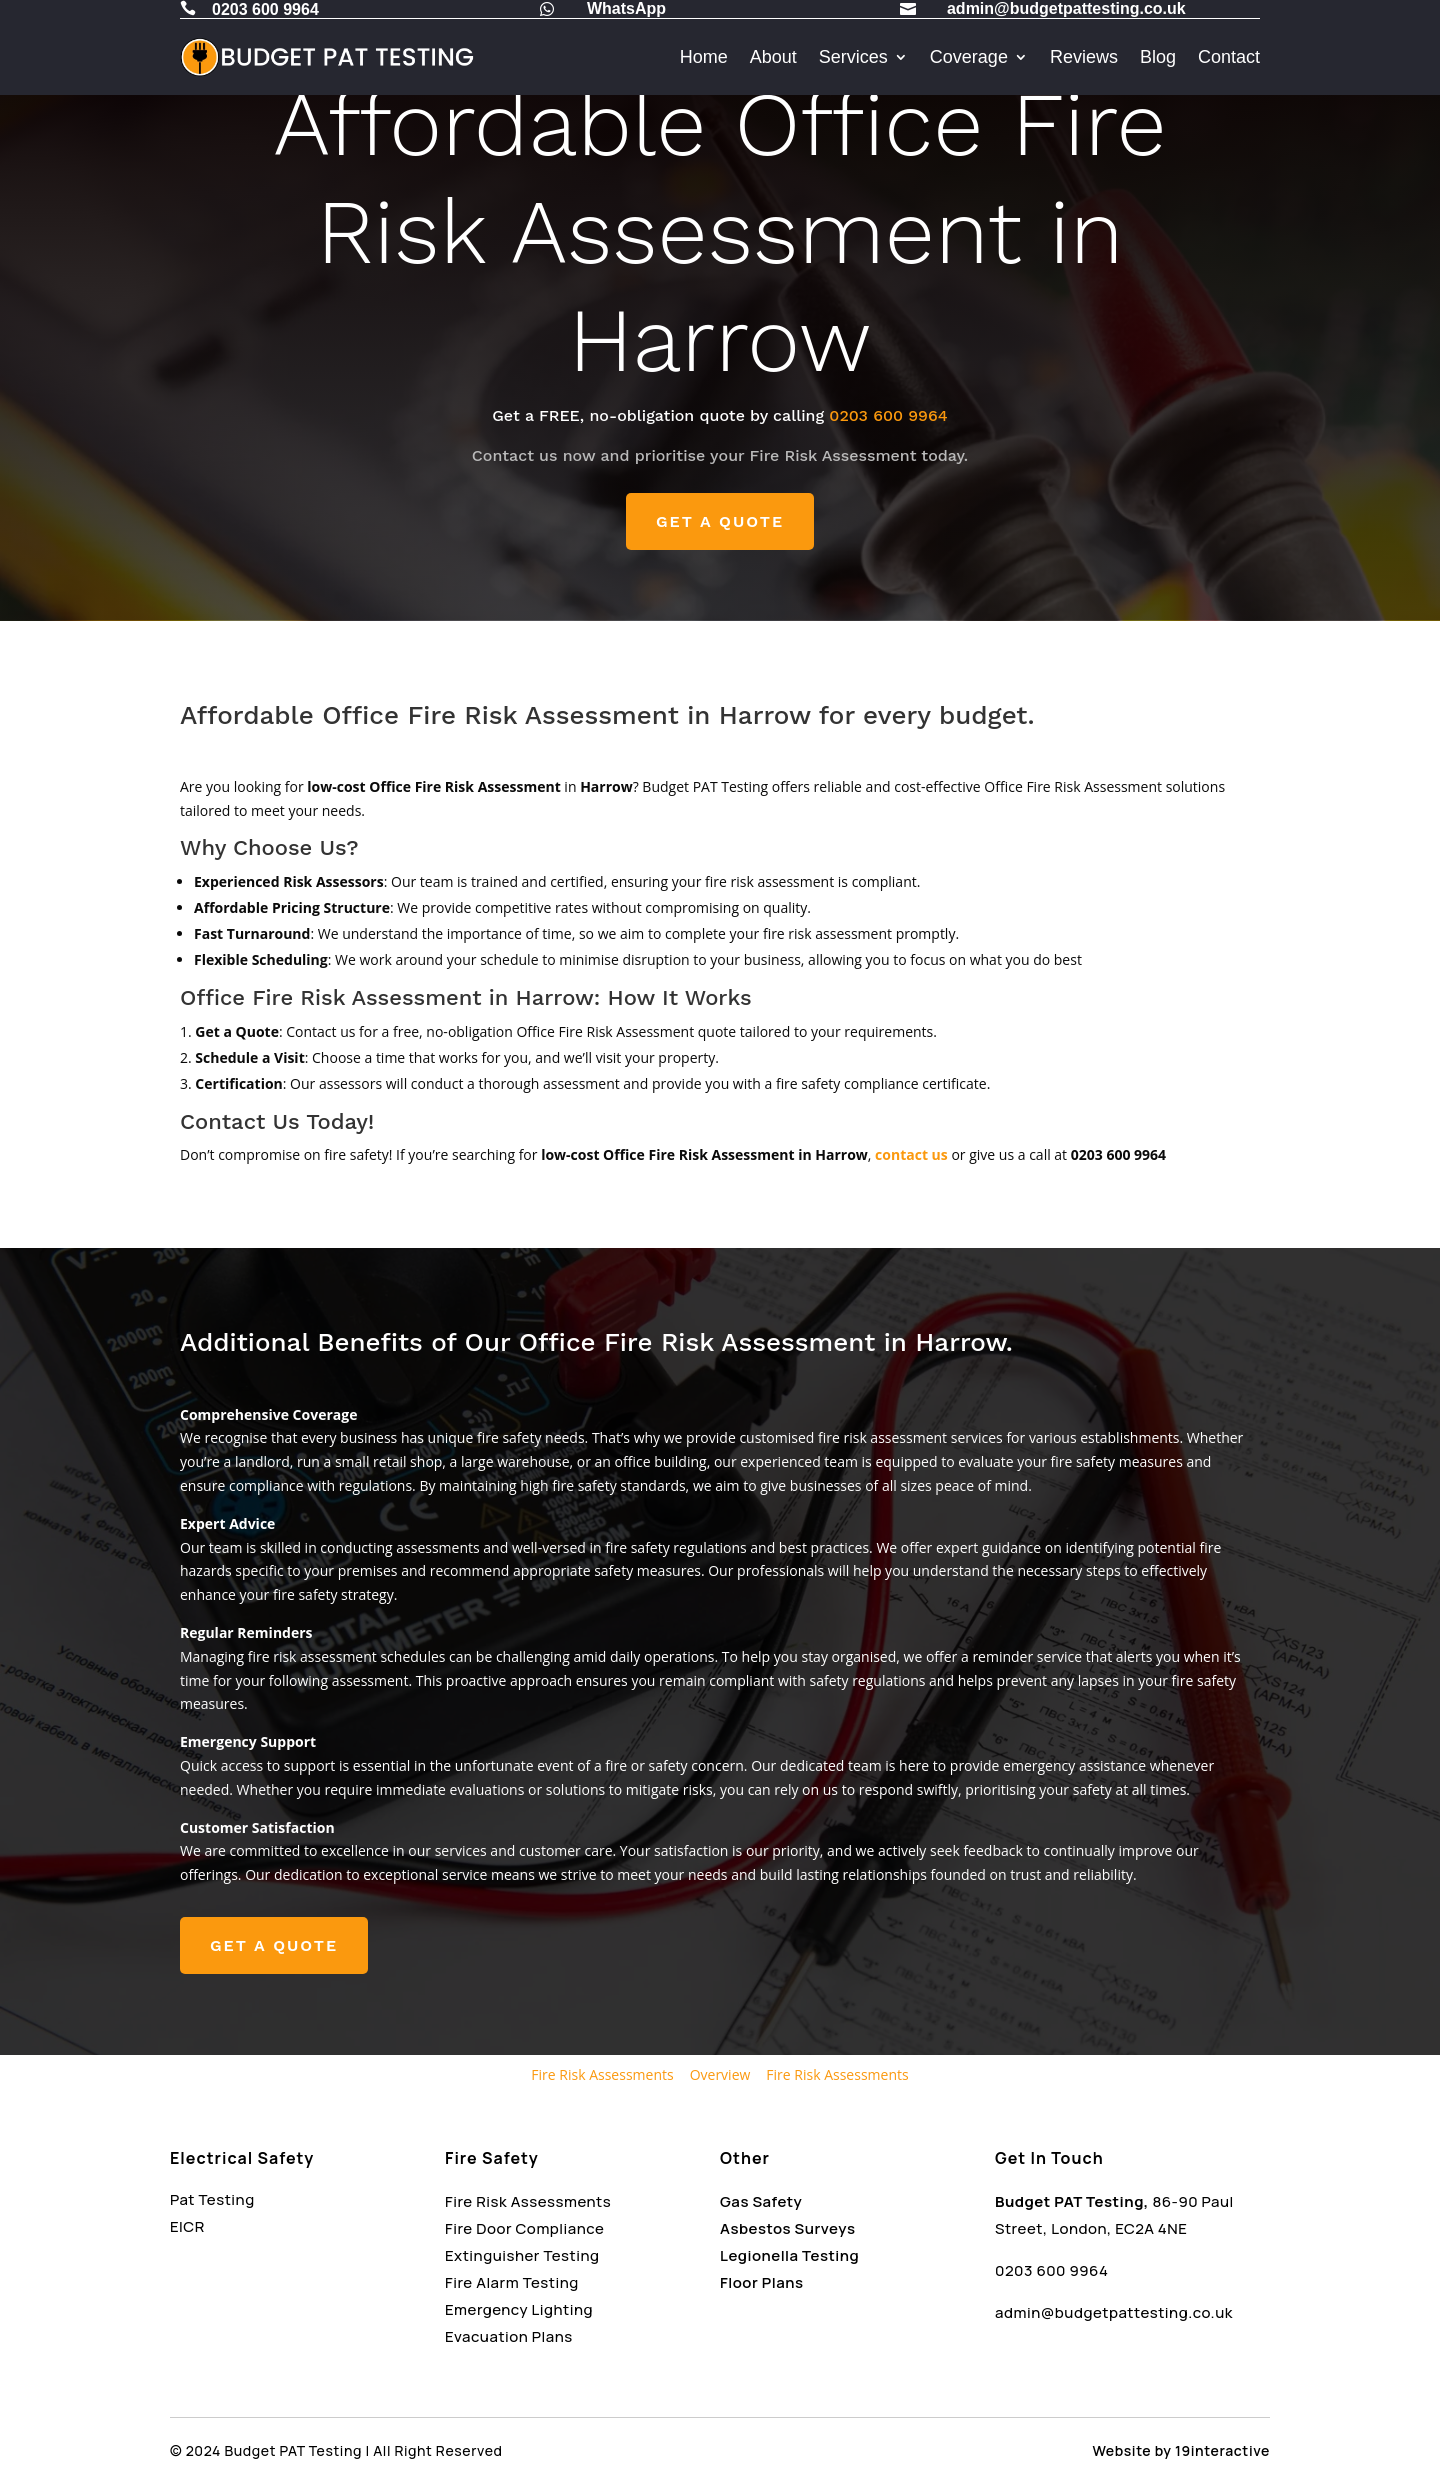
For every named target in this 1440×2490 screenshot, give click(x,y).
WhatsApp (626, 8)
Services (853, 57)
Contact (1229, 57)
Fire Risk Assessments (602, 2074)
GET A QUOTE (720, 521)
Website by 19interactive (1181, 2450)
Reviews (1084, 57)
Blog (1158, 57)
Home (704, 57)
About (773, 57)
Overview (720, 2074)
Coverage (969, 57)
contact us (911, 1154)
